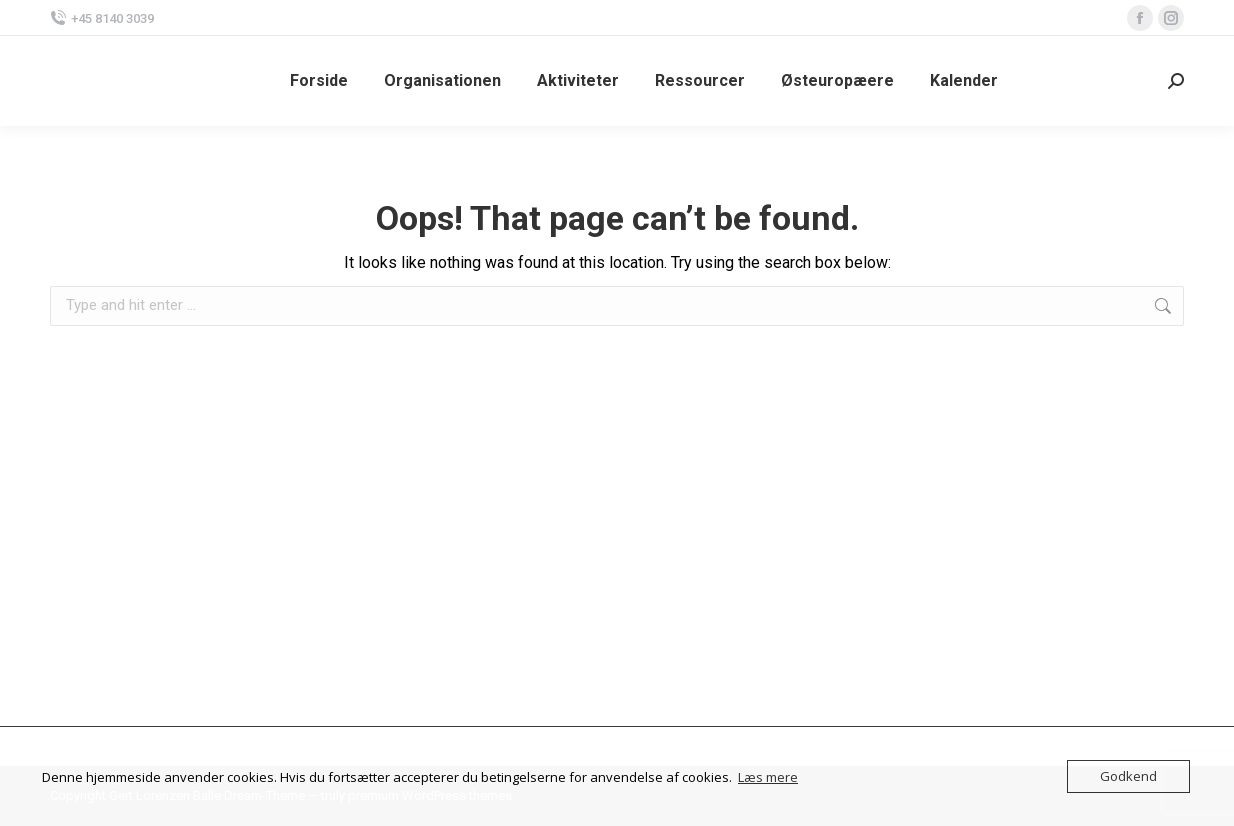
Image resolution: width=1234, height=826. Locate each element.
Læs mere (768, 777)
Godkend (1128, 776)
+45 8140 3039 (102, 18)
